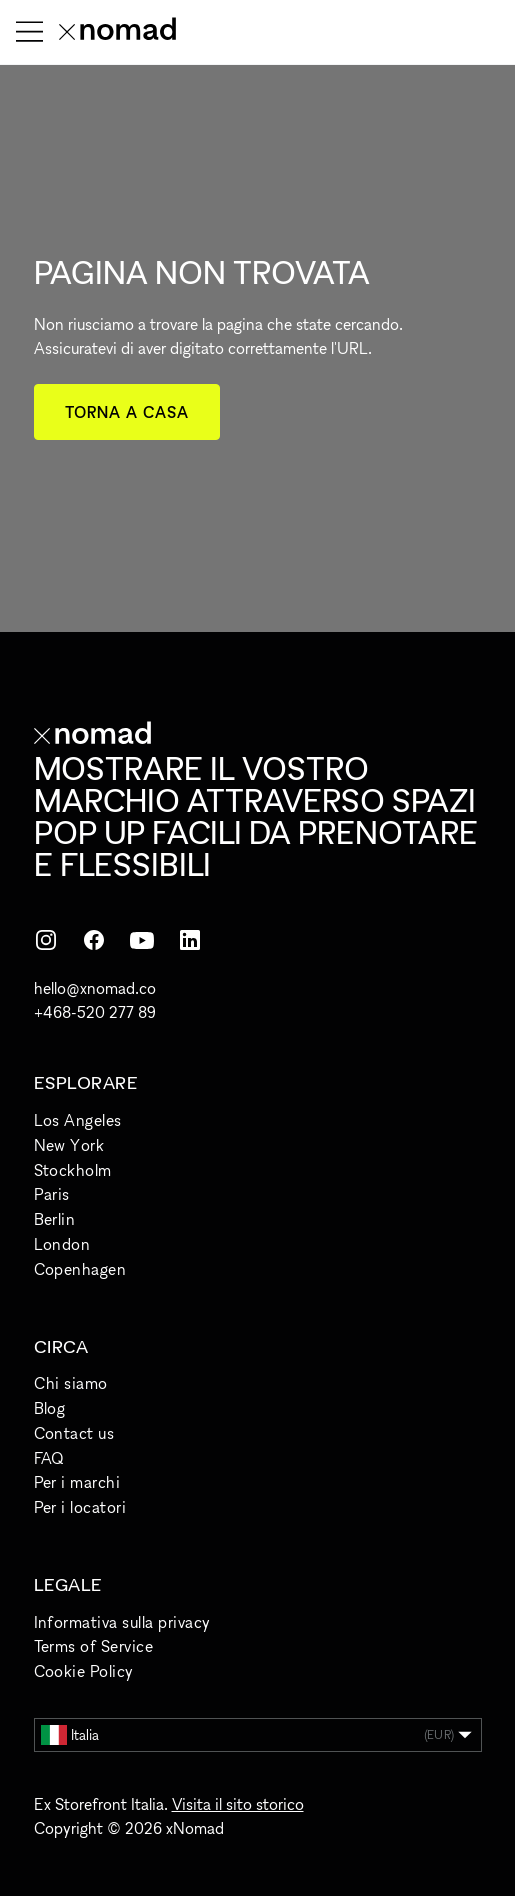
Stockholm (73, 1170)
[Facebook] (94, 940)
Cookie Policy (84, 1671)
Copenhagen (80, 1269)
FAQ (49, 1458)
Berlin (55, 1219)
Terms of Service (94, 1646)
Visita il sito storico (238, 1804)
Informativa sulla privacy (122, 1622)
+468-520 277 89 (95, 1012)
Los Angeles (78, 1120)
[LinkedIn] (190, 940)
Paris (52, 1194)
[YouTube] (142, 940)
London (62, 1244)
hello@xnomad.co (95, 988)
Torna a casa (127, 412)
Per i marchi (77, 1482)
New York (69, 1145)
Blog (50, 1408)
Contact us (74, 1433)
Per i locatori (80, 1507)
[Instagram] (46, 940)
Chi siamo (71, 1383)
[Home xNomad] (117, 32)
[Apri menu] (29, 31)
